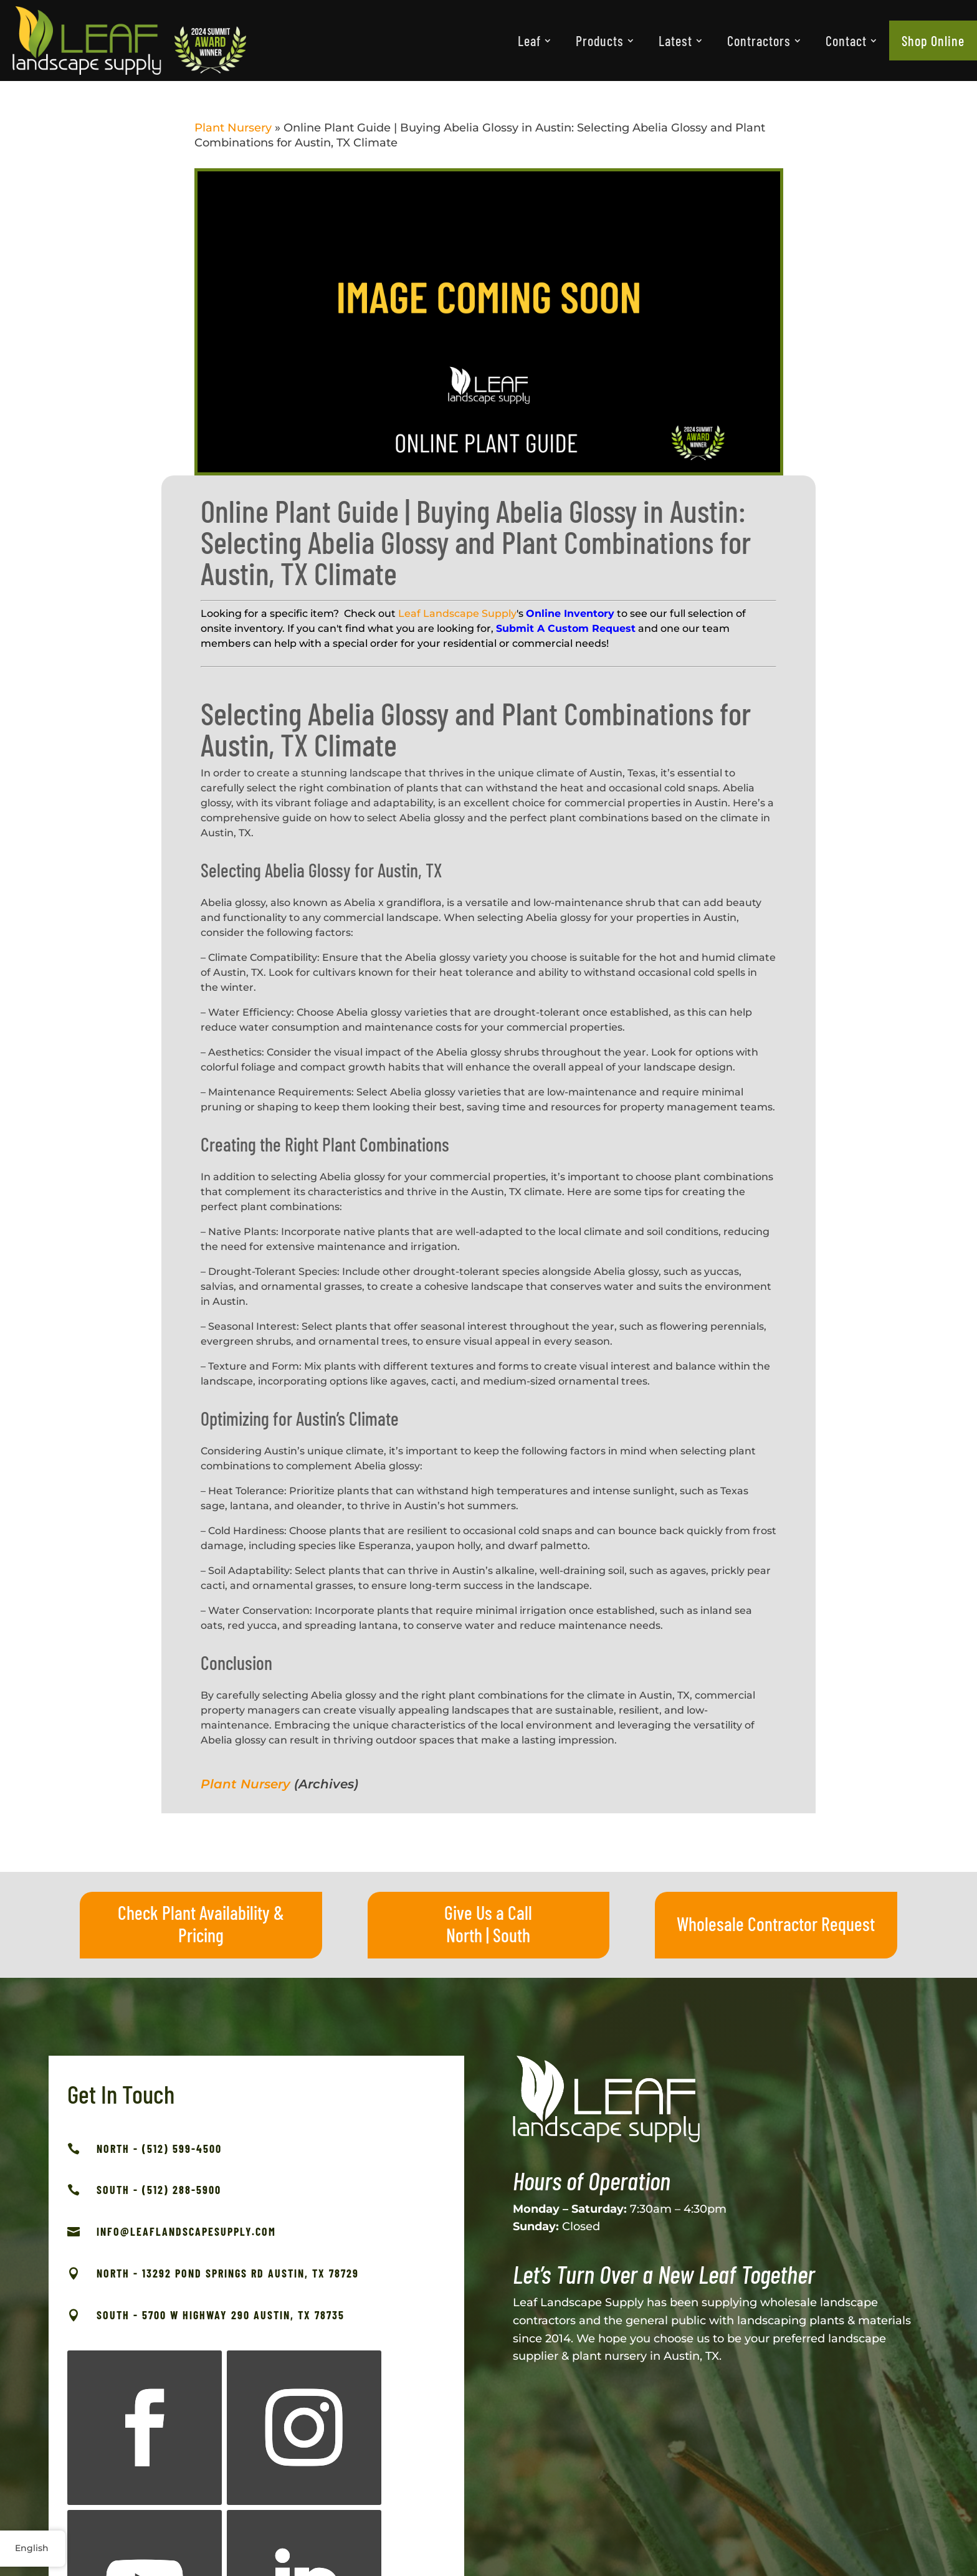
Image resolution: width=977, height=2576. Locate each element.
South (511, 1935)
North (464, 1935)
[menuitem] (534, 40)
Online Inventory (570, 613)
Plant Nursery (233, 128)
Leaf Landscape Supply (457, 613)
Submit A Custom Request (566, 628)
